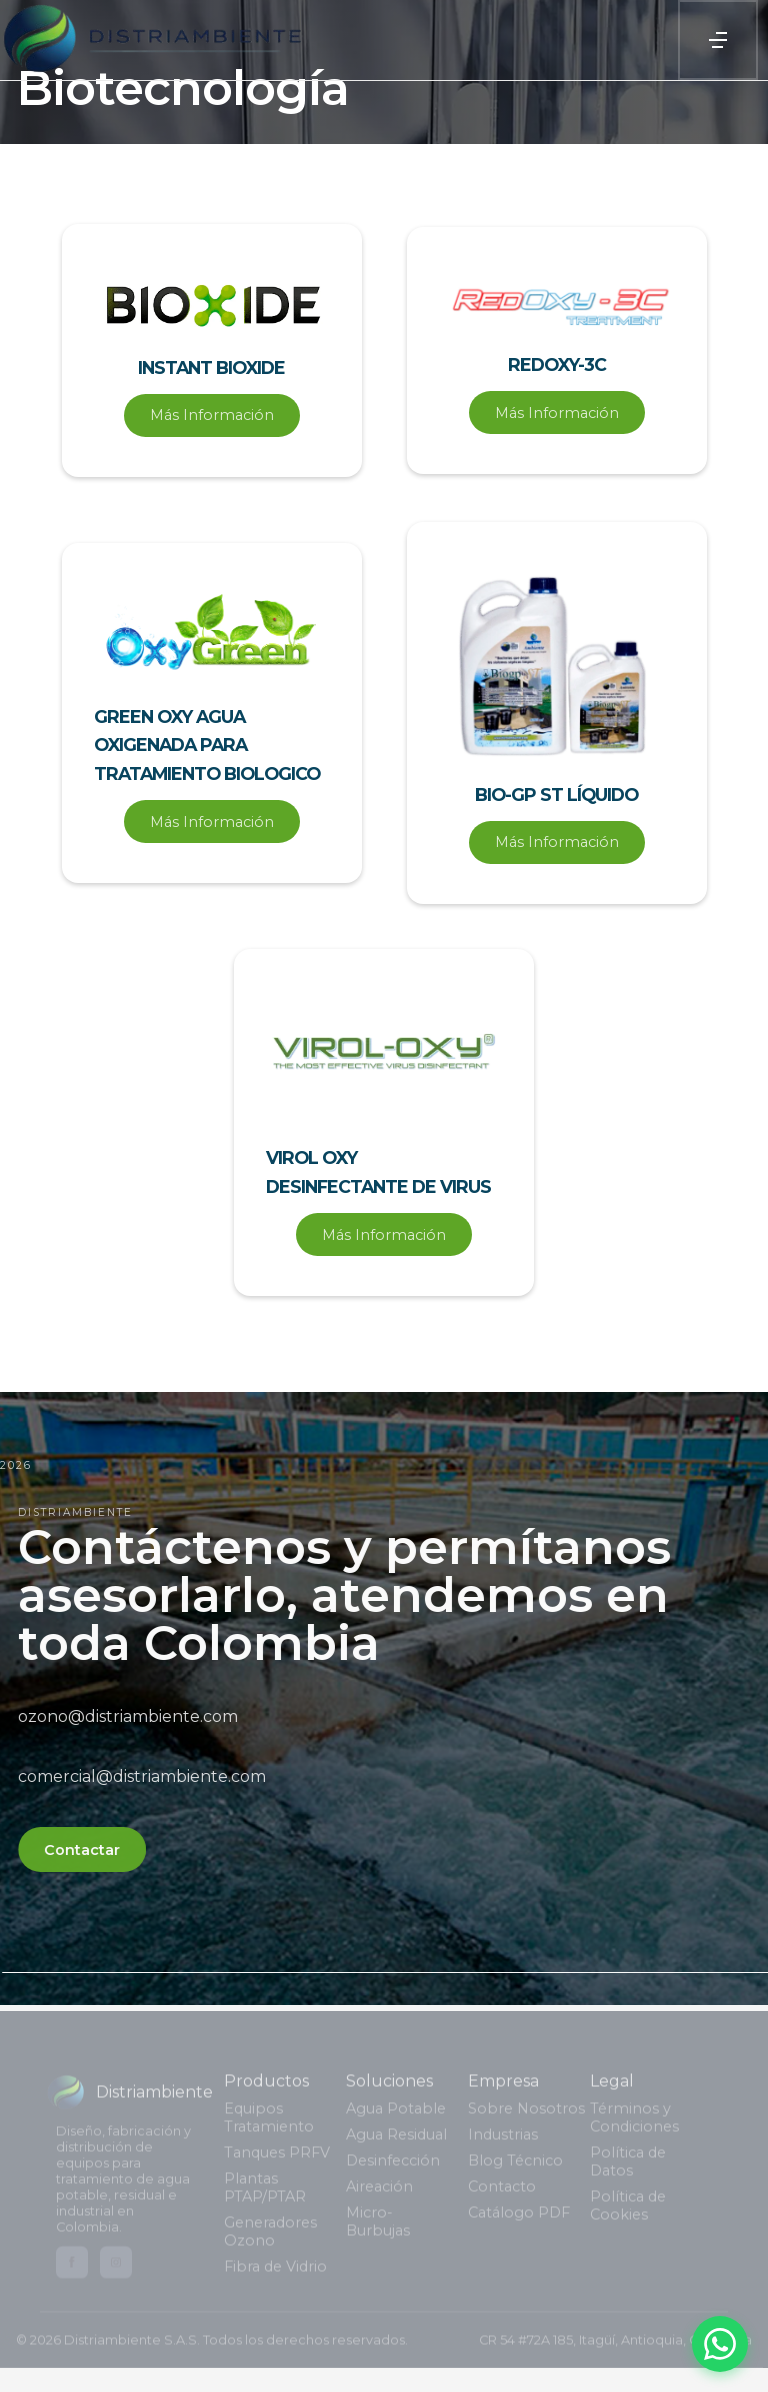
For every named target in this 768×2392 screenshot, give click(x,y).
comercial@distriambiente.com (156, 1776)
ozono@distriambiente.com (142, 1716)
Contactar (96, 1850)
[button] (718, 40)
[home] (151, 40)
